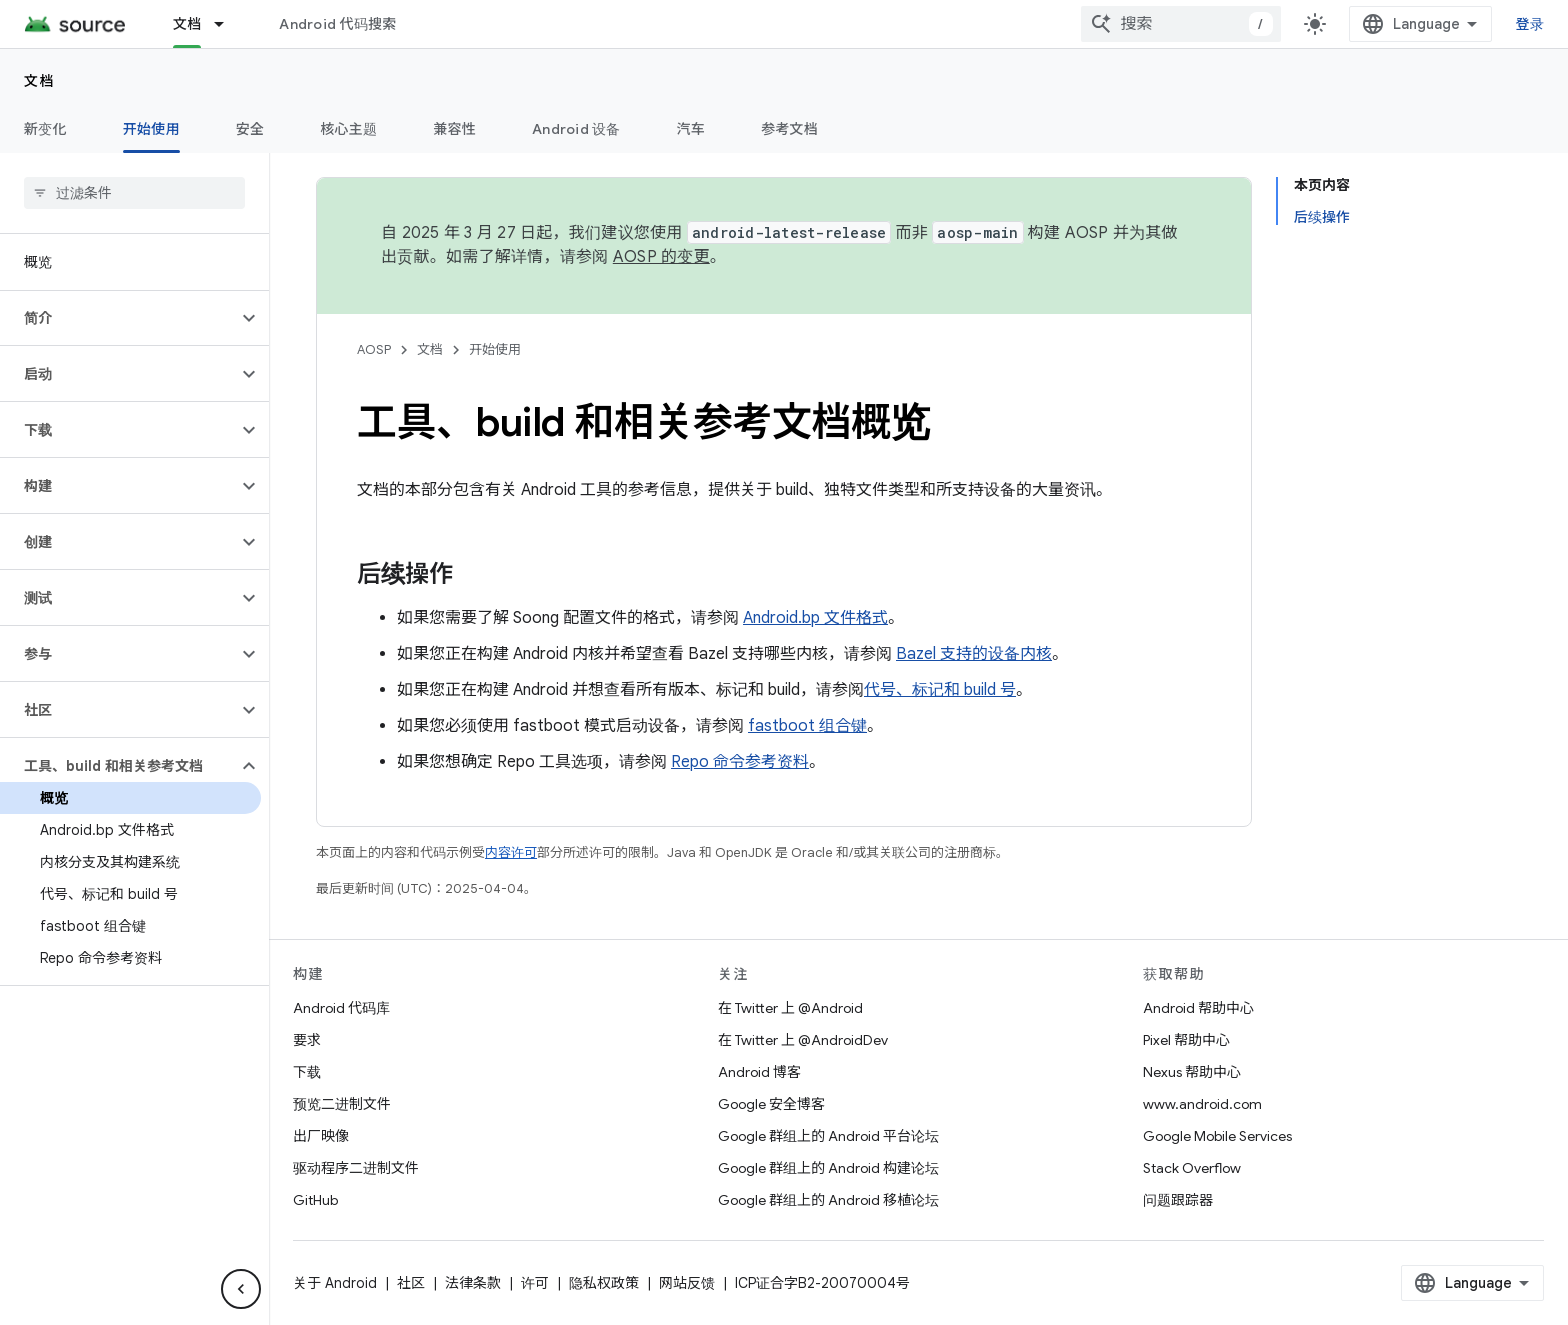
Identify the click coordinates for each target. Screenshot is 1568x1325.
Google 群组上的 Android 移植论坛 (828, 1200)
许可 (535, 1283)
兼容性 (454, 129)
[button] (118, 318)
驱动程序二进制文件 (356, 1168)
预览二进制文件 (342, 1104)
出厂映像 (321, 1136)
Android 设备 (576, 129)
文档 (39, 81)
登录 (1530, 24)
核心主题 (348, 129)
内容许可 (511, 852)
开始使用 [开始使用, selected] (151, 129)
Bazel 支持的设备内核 (974, 654)
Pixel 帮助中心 (1186, 1040)
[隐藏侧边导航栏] (241, 1289)
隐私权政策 (604, 1283)
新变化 (45, 129)
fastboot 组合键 (807, 726)
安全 (250, 129)
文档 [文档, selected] (187, 24)
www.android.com (1202, 1104)
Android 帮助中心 (1198, 1008)
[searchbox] (134, 193)
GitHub (315, 1200)
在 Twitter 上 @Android (790, 1008)
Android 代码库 (341, 1008)
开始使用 (495, 349)
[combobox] (1181, 24)
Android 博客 (759, 1072)
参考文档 (789, 129)
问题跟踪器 (1178, 1200)
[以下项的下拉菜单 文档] (228, 24)
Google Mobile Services (1217, 1136)
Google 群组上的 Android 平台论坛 (828, 1136)
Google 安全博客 (771, 1104)
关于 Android (335, 1283)
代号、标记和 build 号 (940, 690)
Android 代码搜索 (337, 24)
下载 (307, 1072)
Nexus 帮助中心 (1192, 1072)
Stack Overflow (1192, 1168)
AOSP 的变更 (661, 257)
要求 (307, 1040)
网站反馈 (687, 1283)
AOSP (374, 349)
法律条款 (473, 1283)
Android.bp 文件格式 (815, 618)
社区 (411, 1283)
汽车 (691, 129)
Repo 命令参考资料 (740, 762)
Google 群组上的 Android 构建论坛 (828, 1168)
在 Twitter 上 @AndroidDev (803, 1040)
